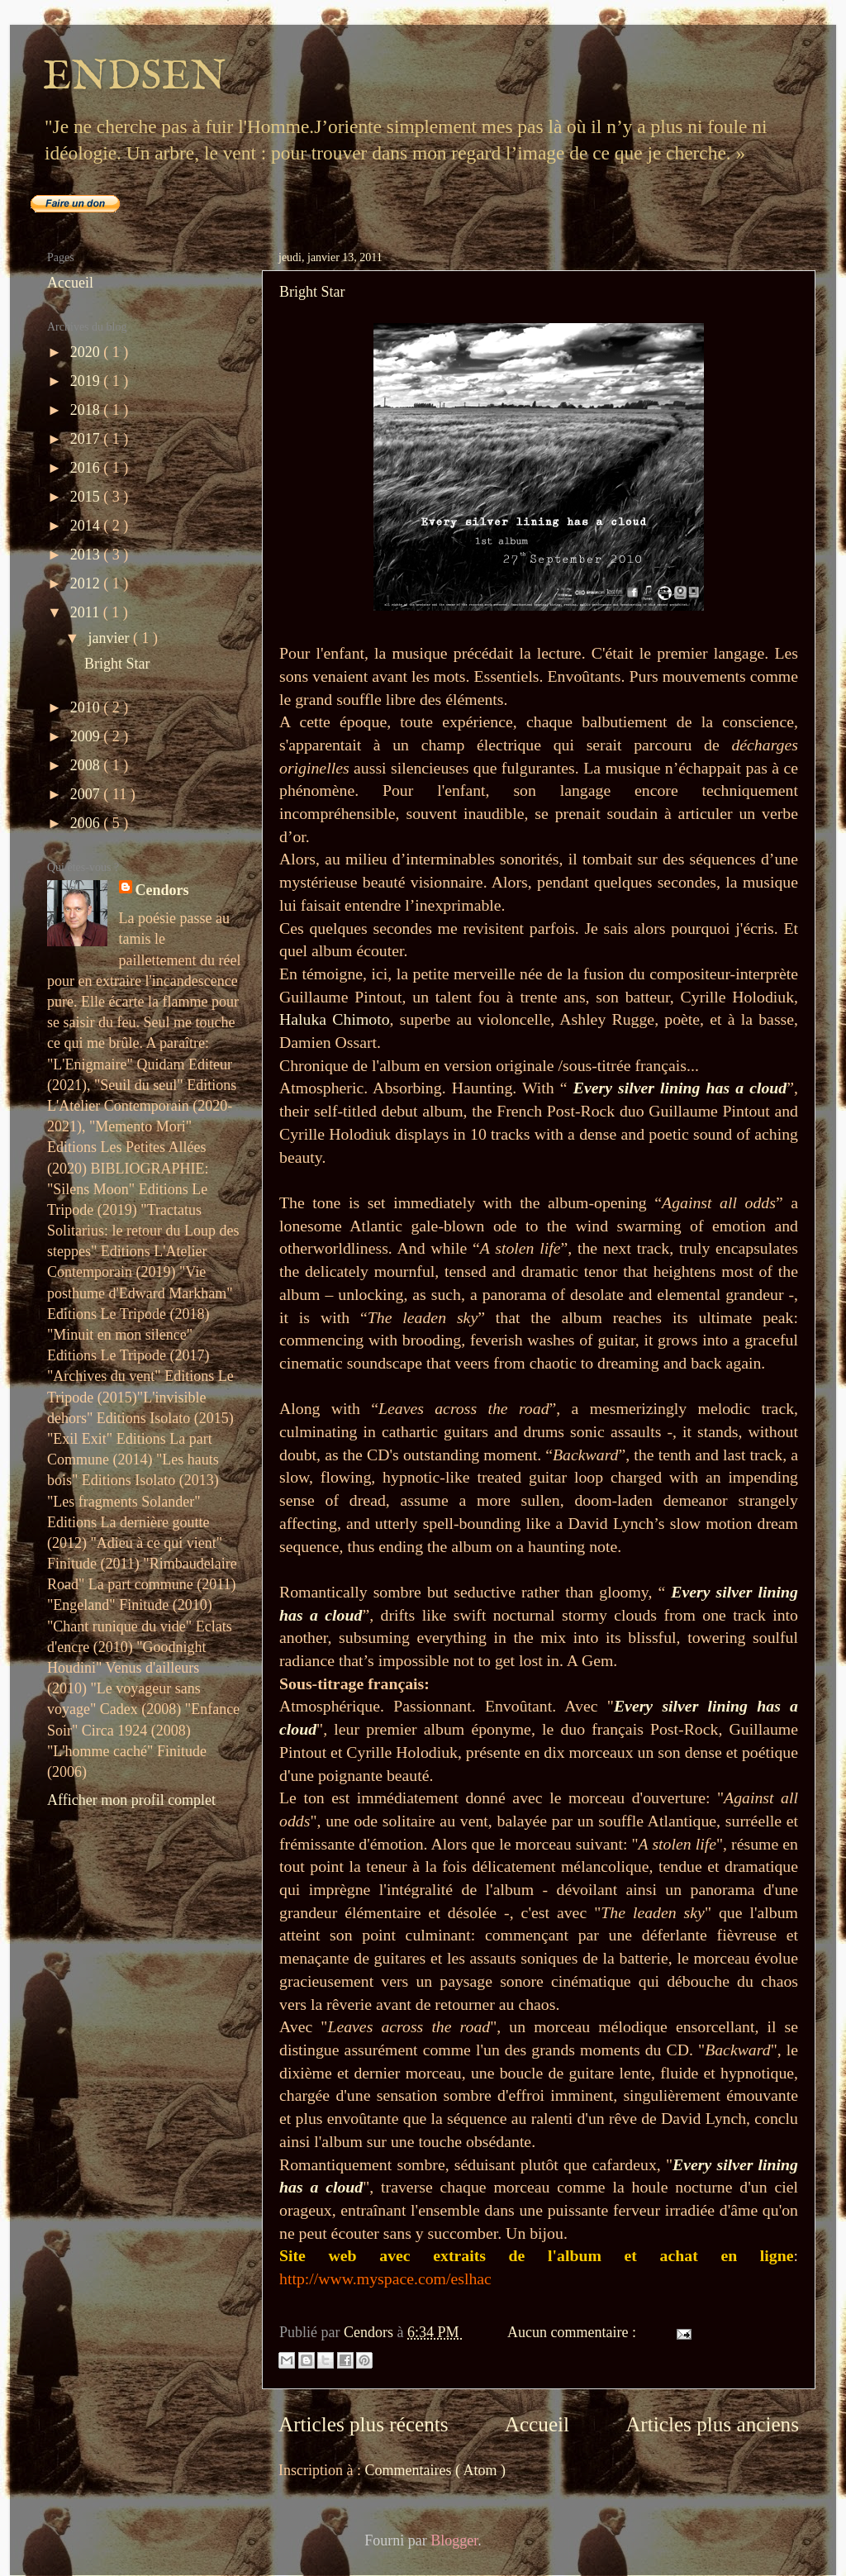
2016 (87, 467)
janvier (110, 638)
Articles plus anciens (712, 2424)
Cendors (162, 890)
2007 (87, 794)
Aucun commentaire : (573, 2332)
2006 (87, 823)
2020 (87, 352)
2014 (87, 525)
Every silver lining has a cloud (680, 1087)
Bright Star (312, 291)
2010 (87, 707)
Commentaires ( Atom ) (434, 2470)
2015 (87, 496)
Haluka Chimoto (334, 1019)
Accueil (537, 2424)
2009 (87, 736)
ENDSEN (134, 77)
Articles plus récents (363, 2424)
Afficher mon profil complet (131, 1800)
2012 (87, 583)
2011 (86, 612)
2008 (87, 765)
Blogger (454, 2540)
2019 (87, 381)
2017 (87, 439)
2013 (87, 554)
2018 (87, 410)
